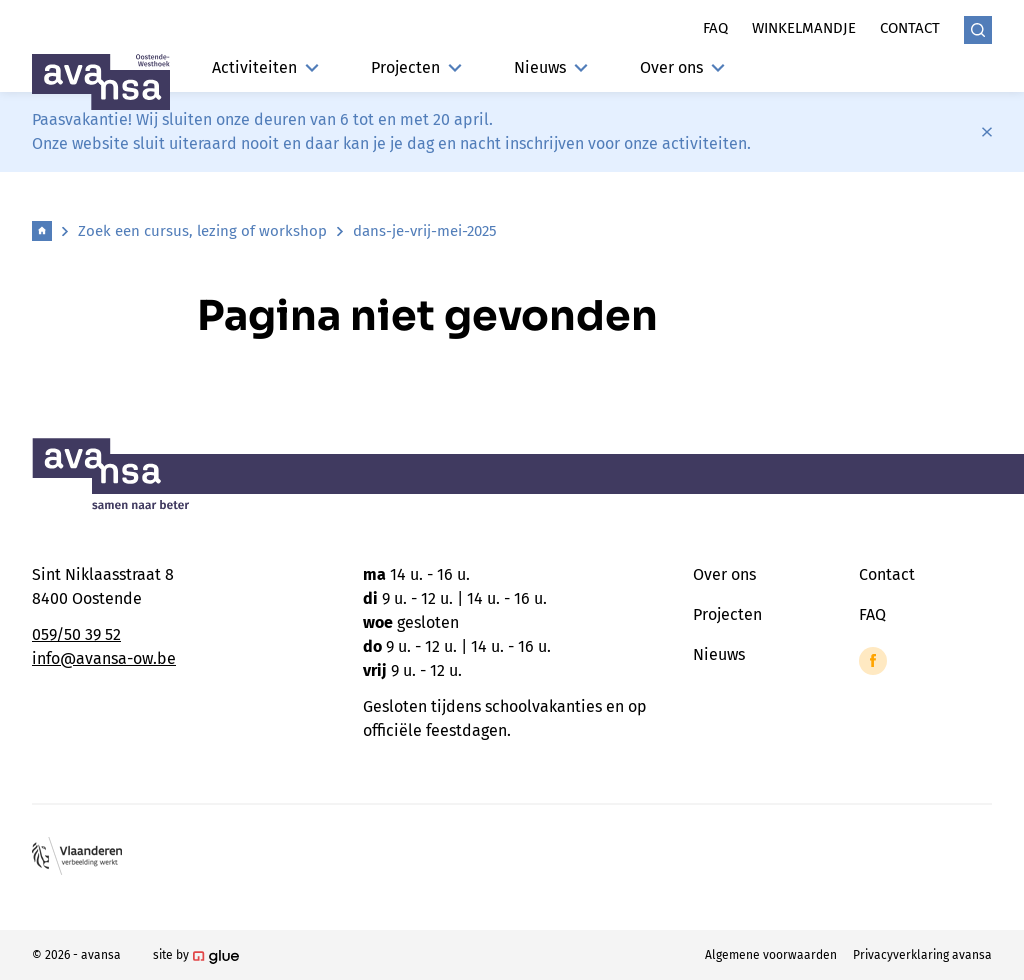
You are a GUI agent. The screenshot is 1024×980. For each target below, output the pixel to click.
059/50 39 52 (76, 634)
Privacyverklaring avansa (922, 955)
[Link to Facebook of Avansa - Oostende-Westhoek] (873, 661)
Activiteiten (265, 67)
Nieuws (551, 67)
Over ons (682, 67)
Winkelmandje (804, 28)
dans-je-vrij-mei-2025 (425, 231)
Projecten (416, 67)
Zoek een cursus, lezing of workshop (202, 231)
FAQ (872, 614)
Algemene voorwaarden (771, 955)
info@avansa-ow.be (104, 658)
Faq (715, 28)
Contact (910, 28)
